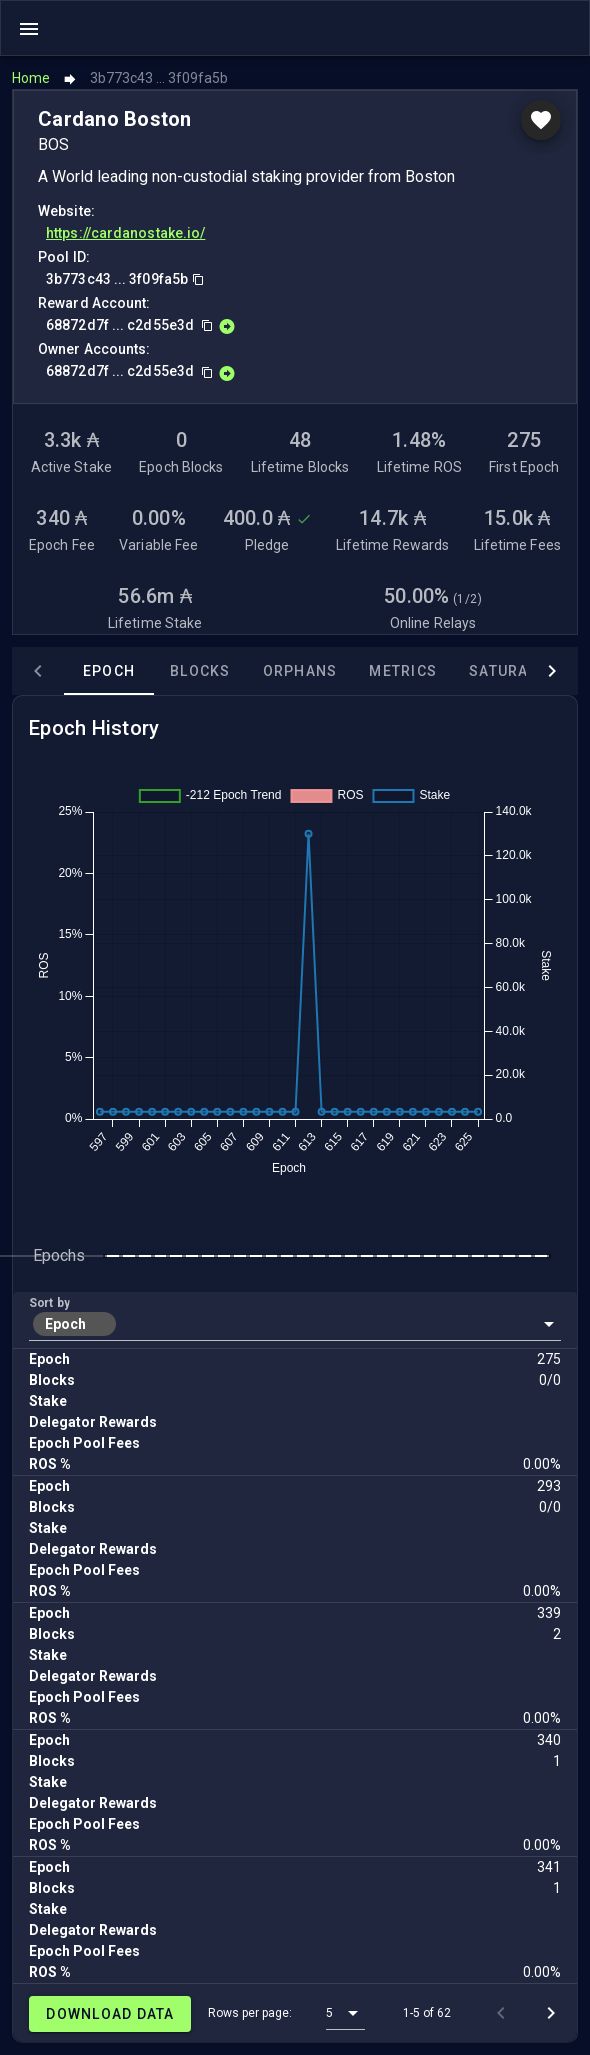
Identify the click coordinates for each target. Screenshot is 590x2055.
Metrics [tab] (403, 671)
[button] (295, 1324)
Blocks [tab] (200, 671)
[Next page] (551, 2013)
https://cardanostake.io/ (125, 233)
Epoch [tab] (109, 671)
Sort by (49, 1303)
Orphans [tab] (300, 671)
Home (31, 78)
